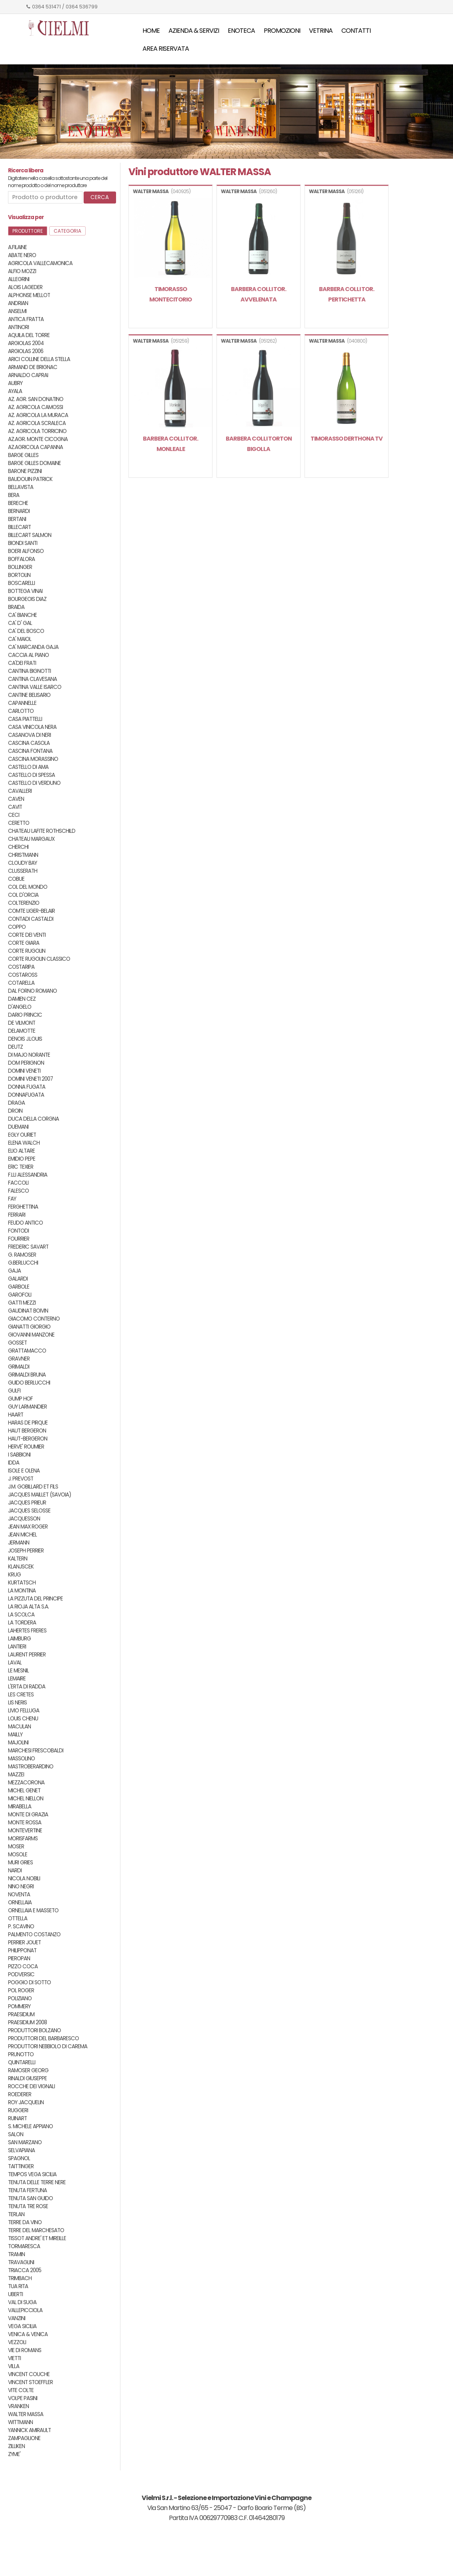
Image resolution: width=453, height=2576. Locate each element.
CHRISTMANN (23, 855)
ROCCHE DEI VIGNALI (31, 2086)
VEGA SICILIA (22, 2326)
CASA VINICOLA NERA (32, 727)
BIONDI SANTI (22, 543)
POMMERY (19, 2006)
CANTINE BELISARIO (29, 695)
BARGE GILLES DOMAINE (34, 463)
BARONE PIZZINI (25, 471)
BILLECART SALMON (29, 535)
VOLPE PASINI (22, 2398)
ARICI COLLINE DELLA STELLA (39, 359)
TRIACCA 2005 (24, 2270)
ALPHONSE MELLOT (29, 295)
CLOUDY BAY (22, 863)
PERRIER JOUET (24, 1942)
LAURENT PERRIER (27, 1654)
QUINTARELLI (21, 2062)
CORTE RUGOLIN (26, 951)
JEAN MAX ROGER (28, 1526)
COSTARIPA (21, 967)
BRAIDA (16, 607)
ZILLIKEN (16, 2446)
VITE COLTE (21, 2390)
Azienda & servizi (193, 30)
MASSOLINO (21, 1758)
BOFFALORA (21, 559)
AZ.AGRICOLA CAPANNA (35, 447)
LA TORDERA (22, 1622)
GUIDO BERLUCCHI (29, 1383)
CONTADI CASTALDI (30, 919)
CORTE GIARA (23, 943)
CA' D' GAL (20, 623)
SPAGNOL (19, 2158)
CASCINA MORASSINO (33, 759)
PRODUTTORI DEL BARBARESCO (43, 2038)
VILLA (13, 2366)
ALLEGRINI (18, 279)
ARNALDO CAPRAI (28, 375)
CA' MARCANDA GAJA (33, 647)
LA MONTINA (22, 1590)
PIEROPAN (19, 1958)
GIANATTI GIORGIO (29, 1327)
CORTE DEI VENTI (27, 935)
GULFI (14, 1391)
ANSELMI (17, 311)
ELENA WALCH (24, 1143)
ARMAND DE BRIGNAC (32, 367)
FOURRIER (18, 1239)
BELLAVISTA (20, 487)
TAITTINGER (21, 2166)
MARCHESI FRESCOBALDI (35, 1750)
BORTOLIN (19, 575)
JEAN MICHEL (22, 1534)
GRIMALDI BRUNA (27, 1375)
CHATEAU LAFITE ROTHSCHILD (41, 831)
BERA (13, 495)
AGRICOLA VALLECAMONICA (40, 263)
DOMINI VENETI (24, 1071)
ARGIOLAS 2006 (25, 351)
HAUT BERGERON (27, 1431)
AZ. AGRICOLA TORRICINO (37, 431)
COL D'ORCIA (23, 895)
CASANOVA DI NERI (29, 735)
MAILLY (15, 1734)
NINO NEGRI (21, 1886)
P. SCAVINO (21, 1926)
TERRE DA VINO (25, 2222)
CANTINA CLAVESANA (32, 679)
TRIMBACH (20, 2278)
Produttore (27, 230)
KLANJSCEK (21, 1566)
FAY (12, 1199)
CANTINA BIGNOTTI (29, 671)
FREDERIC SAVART (28, 1247)
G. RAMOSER (22, 1255)
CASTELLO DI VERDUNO (34, 783)
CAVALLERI (20, 791)
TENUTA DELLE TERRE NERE (37, 2182)
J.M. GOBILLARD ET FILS (33, 1487)
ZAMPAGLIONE (24, 2438)
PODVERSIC (21, 1974)
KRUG (14, 1574)
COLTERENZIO (23, 903)
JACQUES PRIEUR (27, 1502)
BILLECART (19, 527)
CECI (13, 815)
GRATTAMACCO (27, 1351)
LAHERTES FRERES (27, 1630)
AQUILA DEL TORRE (29, 335)
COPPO (17, 927)
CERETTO (18, 823)
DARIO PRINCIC (25, 1015)
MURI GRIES (20, 1862)
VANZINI (16, 2318)
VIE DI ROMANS (24, 2350)
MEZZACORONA (26, 1782)
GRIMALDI (18, 1367)
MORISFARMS (23, 1838)
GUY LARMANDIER (27, 1407)
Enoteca (241, 30)
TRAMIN (16, 2254)
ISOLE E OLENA (24, 1471)
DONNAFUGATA (26, 1095)
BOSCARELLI (21, 583)
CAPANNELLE (22, 703)
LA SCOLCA (21, 1614)
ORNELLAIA (20, 1902)
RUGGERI (18, 2110)
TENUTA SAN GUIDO (30, 2198)
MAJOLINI (18, 1742)
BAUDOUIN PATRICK (30, 479)
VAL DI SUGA (22, 2302)
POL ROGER (21, 1990)
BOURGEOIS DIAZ (27, 599)
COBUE (16, 879)
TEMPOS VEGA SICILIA (32, 2174)
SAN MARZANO (25, 2142)
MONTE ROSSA (24, 1822)
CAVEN (16, 799)
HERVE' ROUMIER (26, 1447)
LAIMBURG (19, 1638)
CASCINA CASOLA (29, 743)
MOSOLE (17, 1854)
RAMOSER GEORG (28, 2070)
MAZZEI (16, 1774)
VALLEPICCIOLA (25, 2310)
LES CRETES (21, 1694)
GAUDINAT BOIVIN (28, 1311)
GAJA (14, 1271)
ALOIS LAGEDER (25, 287)
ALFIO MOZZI (22, 271)
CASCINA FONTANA (30, 751)
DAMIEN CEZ (22, 999)
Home (151, 30)
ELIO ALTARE (21, 1151)
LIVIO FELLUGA (23, 1710)
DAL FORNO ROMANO (32, 991)
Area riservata (165, 48)
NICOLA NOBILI (24, 1878)
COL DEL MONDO (27, 887)
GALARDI (18, 1279)
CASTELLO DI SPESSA (31, 775)
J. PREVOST (20, 1479)
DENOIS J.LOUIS (25, 1039)
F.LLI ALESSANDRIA (27, 1175)
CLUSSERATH (22, 871)
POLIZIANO (20, 1998)
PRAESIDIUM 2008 (27, 2022)
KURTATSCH (22, 1582)
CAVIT (15, 807)
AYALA (15, 391)
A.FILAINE (17, 247)
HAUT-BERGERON (27, 1439)
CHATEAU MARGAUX (31, 839)
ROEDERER (19, 2094)
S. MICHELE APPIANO (30, 2126)
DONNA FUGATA (26, 1087)
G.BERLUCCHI (23, 1263)
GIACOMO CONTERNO (34, 1319)
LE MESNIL (18, 1670)
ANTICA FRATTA (26, 319)
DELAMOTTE (21, 1031)
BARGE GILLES (23, 455)
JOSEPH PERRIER (26, 1550)
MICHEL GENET (24, 1790)
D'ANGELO (19, 1007)
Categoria (67, 230)
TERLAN (16, 2214)
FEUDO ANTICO (25, 1223)
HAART (15, 1415)
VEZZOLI (17, 2342)
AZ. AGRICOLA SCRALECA (37, 423)
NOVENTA (19, 1894)
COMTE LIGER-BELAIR (31, 911)
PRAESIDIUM (21, 2014)
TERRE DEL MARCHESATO (36, 2230)
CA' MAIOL (19, 639)
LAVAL (15, 1662)
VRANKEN (18, 2406)
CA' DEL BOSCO (26, 631)
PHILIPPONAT (22, 1950)
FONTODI (18, 1231)
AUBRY (15, 383)
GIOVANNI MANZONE (31, 1335)
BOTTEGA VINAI (25, 591)
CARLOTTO (21, 711)
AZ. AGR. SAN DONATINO (35, 399)
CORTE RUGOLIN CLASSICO (39, 959)
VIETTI (14, 2358)
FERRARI (16, 1215)
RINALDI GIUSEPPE (27, 2078)
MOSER (16, 1846)
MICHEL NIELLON (25, 1798)
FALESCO (18, 1191)
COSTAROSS (22, 975)
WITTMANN (20, 2422)
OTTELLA (17, 1918)
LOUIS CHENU (23, 1718)
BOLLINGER (20, 567)
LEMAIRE (17, 1678)
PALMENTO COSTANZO (34, 1934)
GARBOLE (18, 1287)
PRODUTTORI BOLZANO (34, 2030)
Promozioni (282, 30)
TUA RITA (18, 2286)
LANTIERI (17, 1646)
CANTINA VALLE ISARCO (34, 687)
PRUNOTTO (21, 2054)
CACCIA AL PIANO (28, 655)
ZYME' (14, 2454)
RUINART (17, 2118)
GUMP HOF (20, 1399)
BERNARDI (19, 511)
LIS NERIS (17, 1702)
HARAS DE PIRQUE (28, 1423)
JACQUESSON (24, 1518)
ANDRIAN (18, 303)
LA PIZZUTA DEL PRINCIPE (35, 1598)
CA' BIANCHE (22, 615)
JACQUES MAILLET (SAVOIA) (39, 1495)
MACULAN (19, 1726)
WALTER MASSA (25, 2414)
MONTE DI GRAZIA (28, 1814)
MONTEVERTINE (25, 1830)
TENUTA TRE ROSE (28, 2206)
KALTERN (17, 1558)
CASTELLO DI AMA (28, 767)
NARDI (15, 1870)
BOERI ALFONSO (26, 551)
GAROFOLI (19, 1295)
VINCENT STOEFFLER (30, 2382)
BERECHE (18, 503)
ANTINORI (18, 327)
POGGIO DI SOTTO (29, 1982)
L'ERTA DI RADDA (26, 1686)
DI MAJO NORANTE (29, 1055)
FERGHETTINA (23, 1207)
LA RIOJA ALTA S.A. (28, 1606)
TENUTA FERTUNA (27, 2190)
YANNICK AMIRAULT (29, 2430)
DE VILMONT (21, 1023)
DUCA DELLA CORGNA (33, 1119)
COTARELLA (21, 983)
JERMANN (18, 1542)
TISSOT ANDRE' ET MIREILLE (37, 2238)
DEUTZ (15, 1047)
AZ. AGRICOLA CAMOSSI (35, 407)
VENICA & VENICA (28, 2334)
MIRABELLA (19, 1806)
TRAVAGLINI (21, 2262)
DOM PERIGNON (26, 1063)
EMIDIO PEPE (21, 1159)
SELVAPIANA (21, 2150)
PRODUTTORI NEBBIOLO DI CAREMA (47, 2046)
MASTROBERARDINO (30, 1766)
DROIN (15, 1111)
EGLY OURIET (22, 1135)
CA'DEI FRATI (22, 663)
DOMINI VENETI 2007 (30, 1079)
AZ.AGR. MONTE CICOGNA (38, 439)
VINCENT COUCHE (29, 2374)
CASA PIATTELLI (25, 719)
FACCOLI (18, 1183)
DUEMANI (18, 1127)
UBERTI (15, 2294)
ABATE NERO (22, 255)
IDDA (13, 1463)
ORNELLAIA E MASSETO (33, 1910)
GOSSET (17, 1343)
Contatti (356, 30)
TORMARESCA (24, 2246)
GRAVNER (19, 1359)
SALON (15, 2134)
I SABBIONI (19, 1455)
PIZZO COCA (23, 1966)
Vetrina (321, 30)
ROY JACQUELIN (26, 2102)
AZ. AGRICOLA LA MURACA (38, 415)
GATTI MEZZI (22, 1303)
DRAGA (16, 1103)
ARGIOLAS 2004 (26, 343)
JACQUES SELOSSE (29, 1510)
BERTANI (17, 519)
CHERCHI (18, 847)
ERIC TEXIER (20, 1167)
